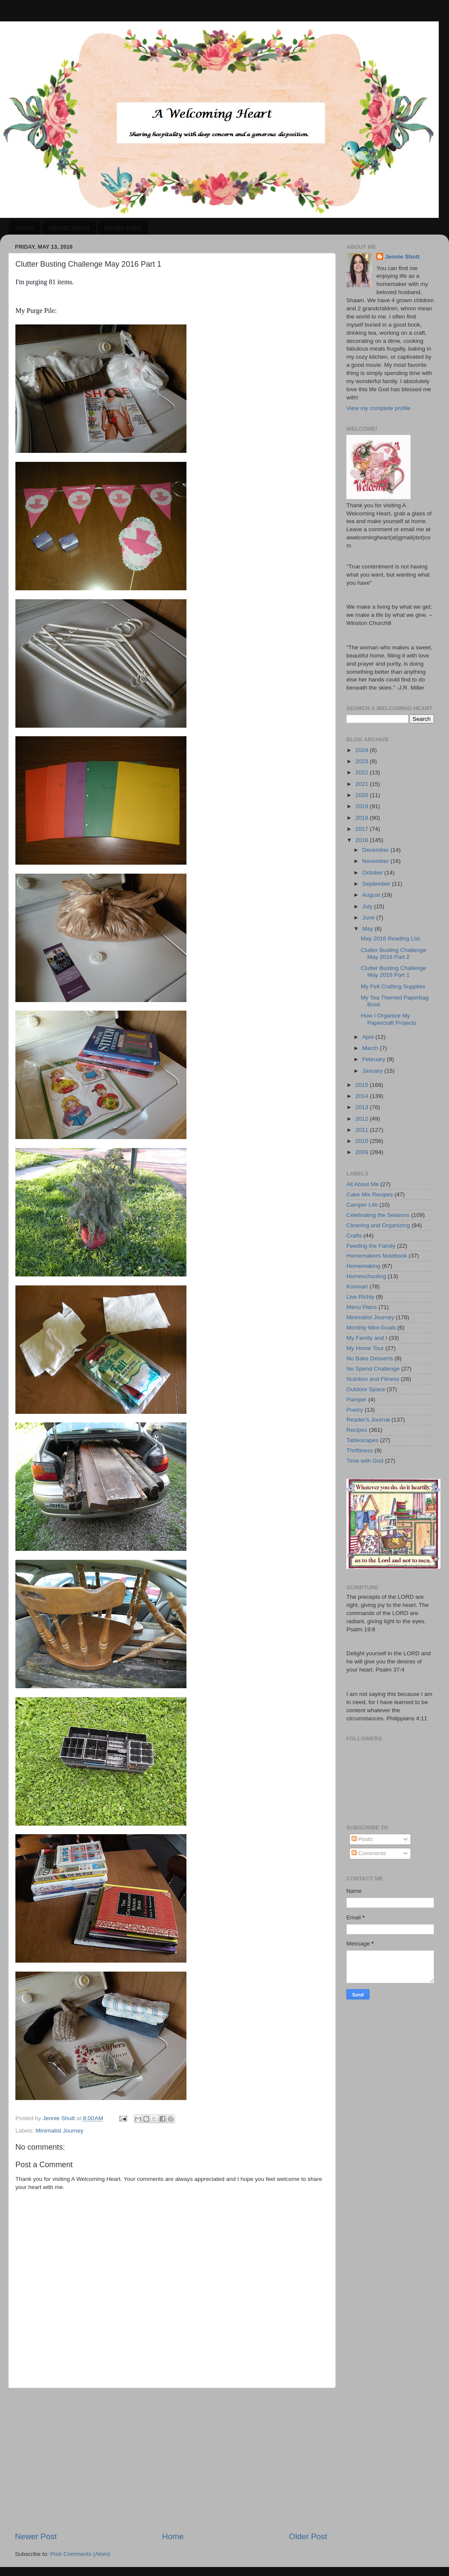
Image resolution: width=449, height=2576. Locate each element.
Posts (362, 1839)
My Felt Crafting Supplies (393, 986)
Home (25, 227)
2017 (362, 829)
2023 (362, 761)
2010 (362, 1141)
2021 (362, 784)
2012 (362, 1118)
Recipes (356, 1430)
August (372, 895)
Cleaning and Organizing (378, 1225)
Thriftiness (359, 1450)
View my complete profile (378, 408)
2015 (362, 1085)
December (376, 850)
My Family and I (366, 1338)
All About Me (362, 1184)
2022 (362, 772)
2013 (362, 1107)
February (374, 1059)
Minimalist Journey (59, 2130)
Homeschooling (366, 1276)
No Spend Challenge (373, 1368)
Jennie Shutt (402, 256)
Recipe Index (123, 227)
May (368, 928)
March (371, 1048)
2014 (362, 1096)
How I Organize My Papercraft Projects (389, 1019)
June (369, 917)
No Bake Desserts (369, 1358)
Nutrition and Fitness (372, 1379)
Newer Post (36, 2536)
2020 (362, 795)
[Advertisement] (171, 2459)
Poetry (354, 1410)
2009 (362, 1152)
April (368, 1037)
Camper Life (362, 1205)
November (376, 861)
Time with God (365, 1461)
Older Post (308, 2536)
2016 (362, 840)
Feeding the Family (371, 1246)
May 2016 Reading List (390, 938)
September (377, 883)
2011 (362, 1130)
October (373, 872)
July (368, 906)
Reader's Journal (368, 1419)
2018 (362, 818)
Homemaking (363, 1266)
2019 (362, 806)
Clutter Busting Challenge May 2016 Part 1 (393, 971)
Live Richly (360, 1297)
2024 (362, 750)
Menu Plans (361, 1307)
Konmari (357, 1286)
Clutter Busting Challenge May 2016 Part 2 (393, 953)
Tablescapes (362, 1440)
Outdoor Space (365, 1389)
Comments (369, 1853)
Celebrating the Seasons (378, 1215)
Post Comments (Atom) (80, 2554)
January (373, 1071)
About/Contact (69, 227)
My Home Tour (365, 1348)
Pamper (356, 1399)
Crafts (354, 1235)
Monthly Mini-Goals (371, 1327)
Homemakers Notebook (376, 1255)
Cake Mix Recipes (369, 1194)
